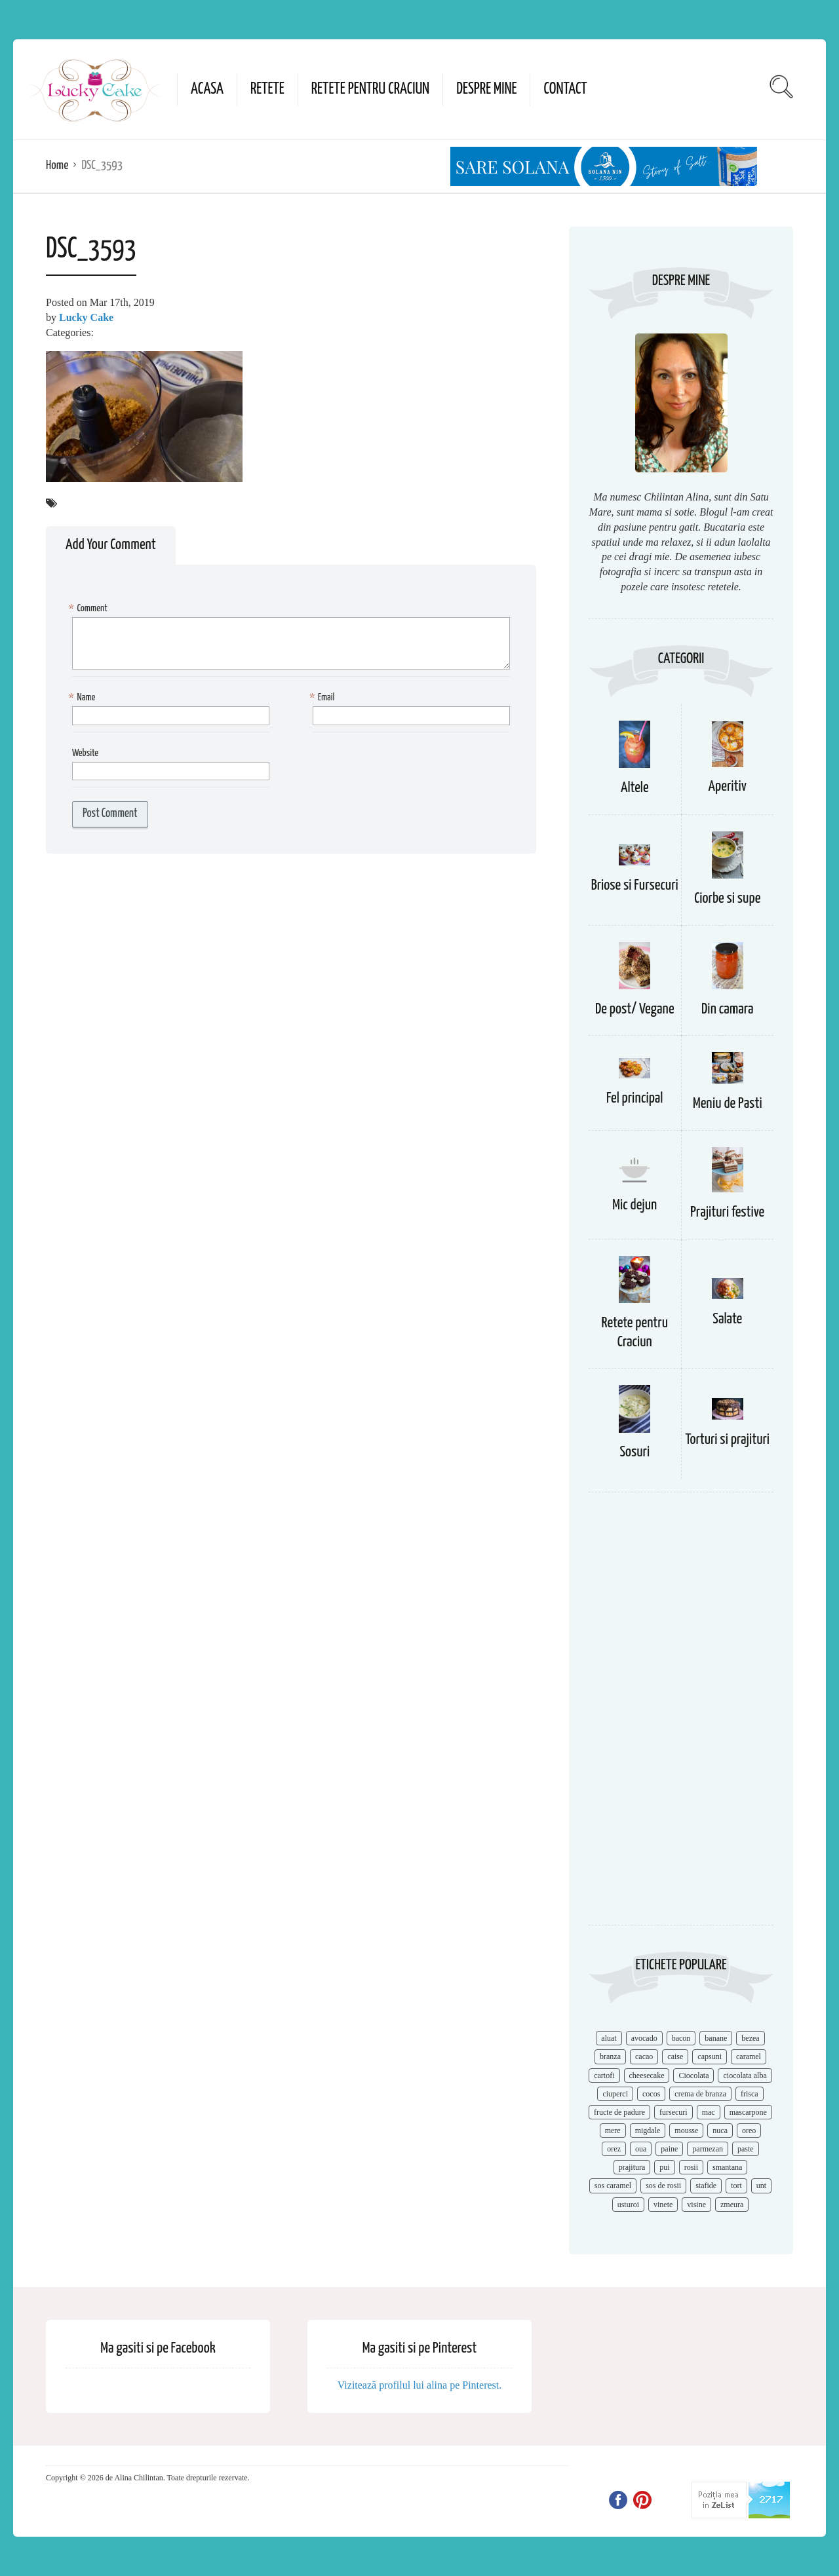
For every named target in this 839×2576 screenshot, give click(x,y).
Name (83, 698)
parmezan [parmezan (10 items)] (707, 2148)
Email (323, 698)
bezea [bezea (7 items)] (750, 2038)
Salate (727, 1319)
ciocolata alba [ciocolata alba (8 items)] (744, 2075)
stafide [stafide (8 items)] (705, 2185)
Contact (565, 89)
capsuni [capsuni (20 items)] (709, 2056)
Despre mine (486, 89)
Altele (635, 787)
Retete (267, 89)
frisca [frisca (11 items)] (749, 2093)
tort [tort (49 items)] (736, 2185)
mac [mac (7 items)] (708, 2112)
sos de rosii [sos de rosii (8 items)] (663, 2185)
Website (85, 753)
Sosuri (634, 1452)
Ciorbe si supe (727, 898)
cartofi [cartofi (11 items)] (604, 2075)
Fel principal (634, 1098)
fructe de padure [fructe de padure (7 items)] (619, 2112)
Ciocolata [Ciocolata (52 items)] (693, 2075)
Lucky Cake (86, 317)
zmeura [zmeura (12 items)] (731, 2204)
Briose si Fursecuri (634, 885)
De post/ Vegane (634, 1009)
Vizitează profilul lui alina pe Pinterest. (420, 2385)
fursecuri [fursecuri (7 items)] (673, 2112)
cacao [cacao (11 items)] (644, 2056)
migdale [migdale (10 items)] (648, 2130)
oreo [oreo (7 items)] (749, 2130)
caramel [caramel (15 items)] (748, 2056)
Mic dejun (634, 1205)
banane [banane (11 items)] (716, 2038)
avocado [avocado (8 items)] (644, 2038)
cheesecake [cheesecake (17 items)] (647, 2075)
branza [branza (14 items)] (610, 2056)
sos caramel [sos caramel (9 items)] (613, 2185)
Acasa (207, 89)
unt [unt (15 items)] (761, 2185)
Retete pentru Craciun (370, 89)
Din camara (727, 1009)
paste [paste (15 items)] (745, 2148)
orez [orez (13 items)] (614, 2148)
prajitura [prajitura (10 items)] (632, 2167)
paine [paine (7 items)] (669, 2148)
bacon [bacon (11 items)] (681, 2038)
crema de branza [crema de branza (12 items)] (700, 2093)
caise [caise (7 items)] (675, 2056)
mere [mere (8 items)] (613, 2130)
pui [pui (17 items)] (664, 2167)
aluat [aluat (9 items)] (608, 2038)
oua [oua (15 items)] (640, 2148)
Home (57, 165)
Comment (89, 608)
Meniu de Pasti (727, 1103)
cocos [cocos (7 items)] (651, 2093)
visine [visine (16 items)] (696, 2204)
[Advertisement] (681, 1715)
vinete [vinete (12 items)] (663, 2204)
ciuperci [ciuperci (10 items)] (615, 2093)
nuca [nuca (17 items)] (720, 2130)
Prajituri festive (727, 1212)
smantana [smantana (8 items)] (727, 2167)
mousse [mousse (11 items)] (686, 2130)
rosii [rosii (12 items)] (691, 2167)
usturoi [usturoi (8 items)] (628, 2204)
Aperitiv (728, 786)
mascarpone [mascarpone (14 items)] (748, 2112)
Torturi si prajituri (727, 1439)
